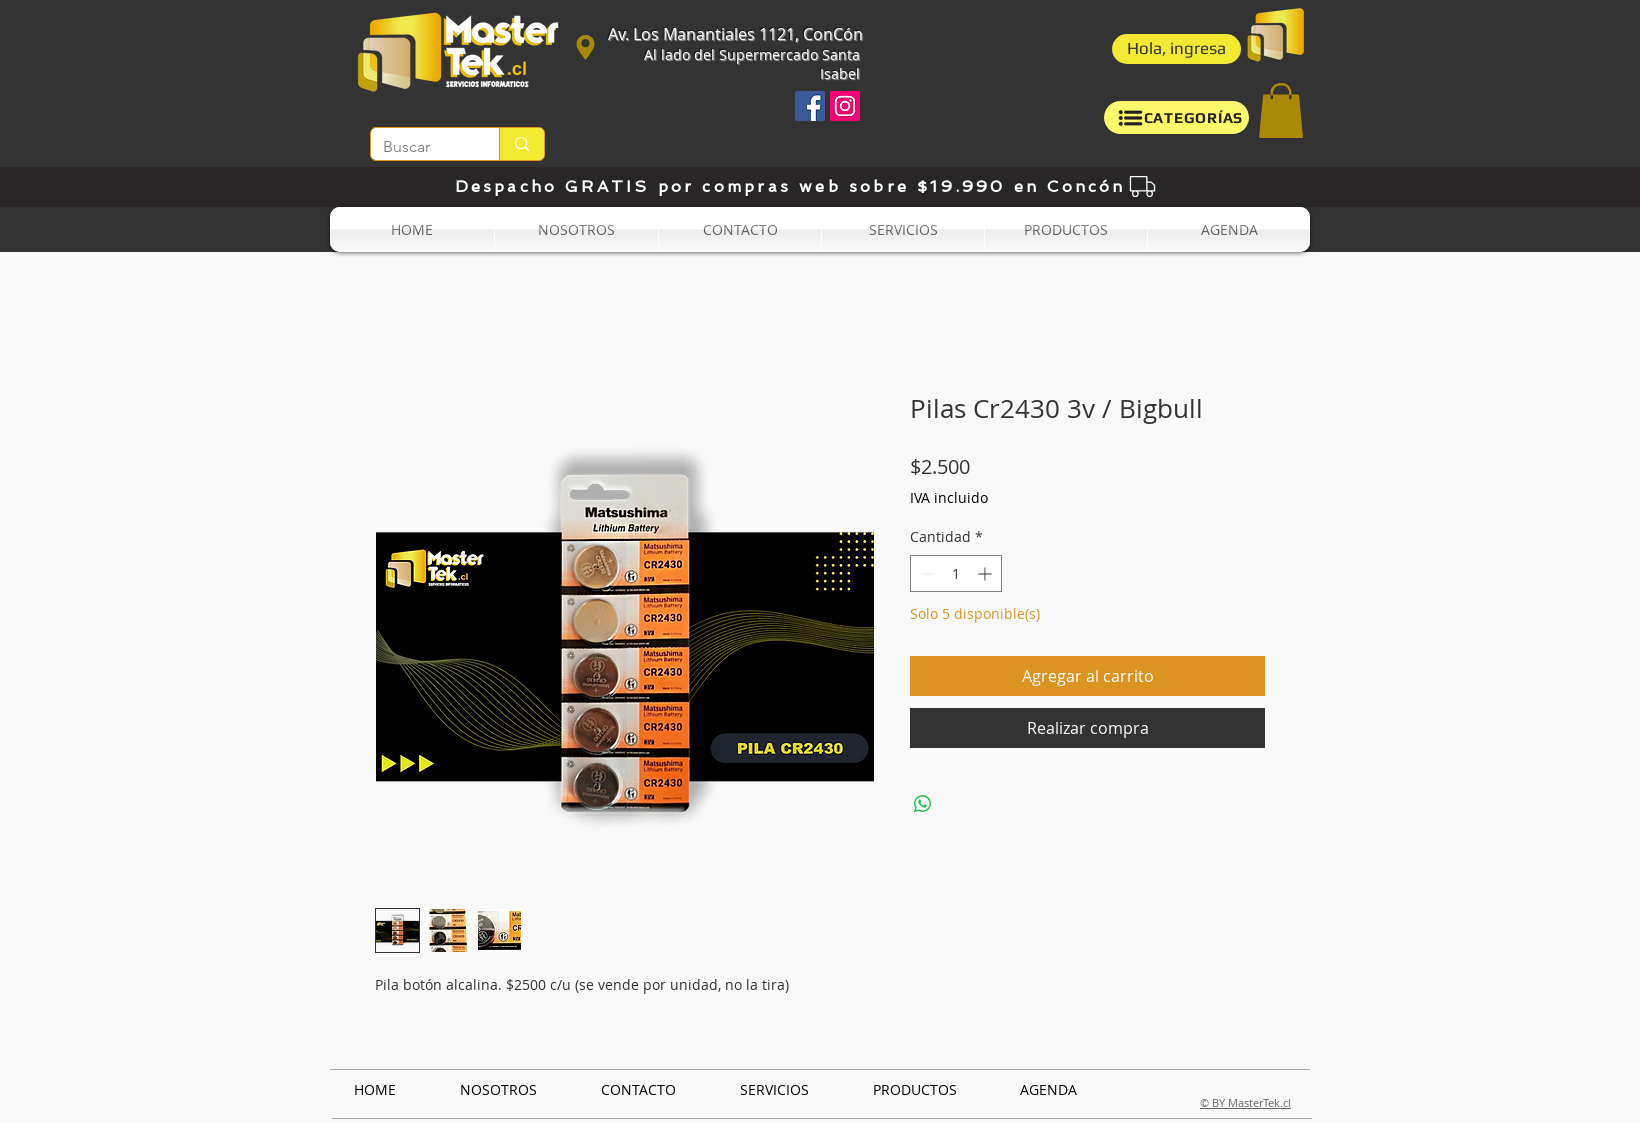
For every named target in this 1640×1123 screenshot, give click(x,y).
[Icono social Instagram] (845, 106)
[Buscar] (420, 147)
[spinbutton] (956, 573)
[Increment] (986, 573)
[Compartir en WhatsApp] (923, 804)
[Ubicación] (585, 47)
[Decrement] (925, 573)
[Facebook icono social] (810, 106)
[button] (1176, 49)
